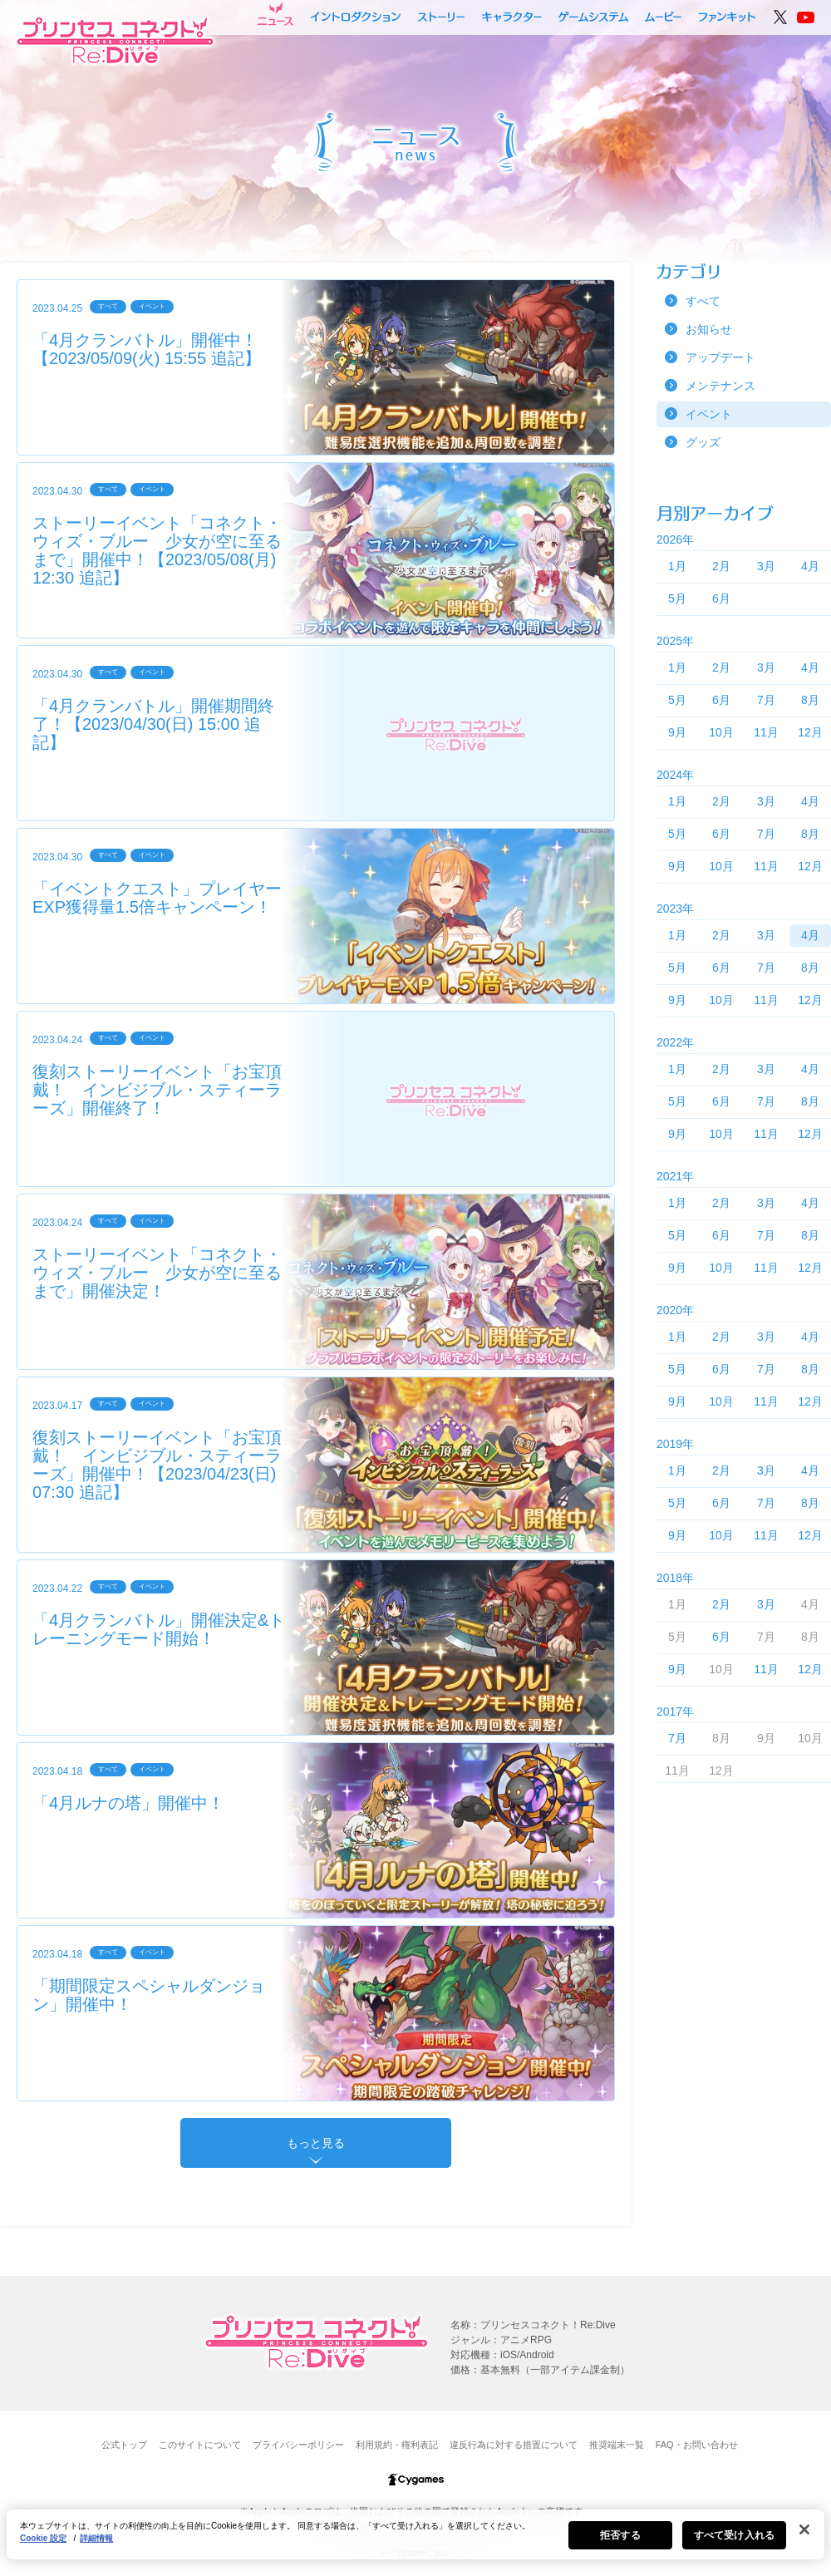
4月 (810, 566)
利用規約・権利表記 (397, 2445)
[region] (415, 2534)
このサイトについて (200, 2445)
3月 (766, 566)
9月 (677, 732)
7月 (766, 700)
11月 (766, 732)
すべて (703, 301)
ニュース (275, 14)
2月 (721, 566)
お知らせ (709, 329)
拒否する (620, 2535)
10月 (721, 732)
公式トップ (124, 2445)
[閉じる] (804, 2529)
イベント (709, 414)
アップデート (720, 357)
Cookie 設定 (43, 2538)
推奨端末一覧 (616, 2445)
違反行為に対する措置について (514, 2445)
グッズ (703, 442)
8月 (810, 700)
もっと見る (316, 2143)
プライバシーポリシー (298, 2445)
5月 (677, 598)
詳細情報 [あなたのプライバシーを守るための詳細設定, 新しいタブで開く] (96, 2538)
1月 (677, 566)
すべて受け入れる (734, 2535)
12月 (810, 732)
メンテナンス (720, 385)
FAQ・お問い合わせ (697, 2445)
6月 (721, 598)
